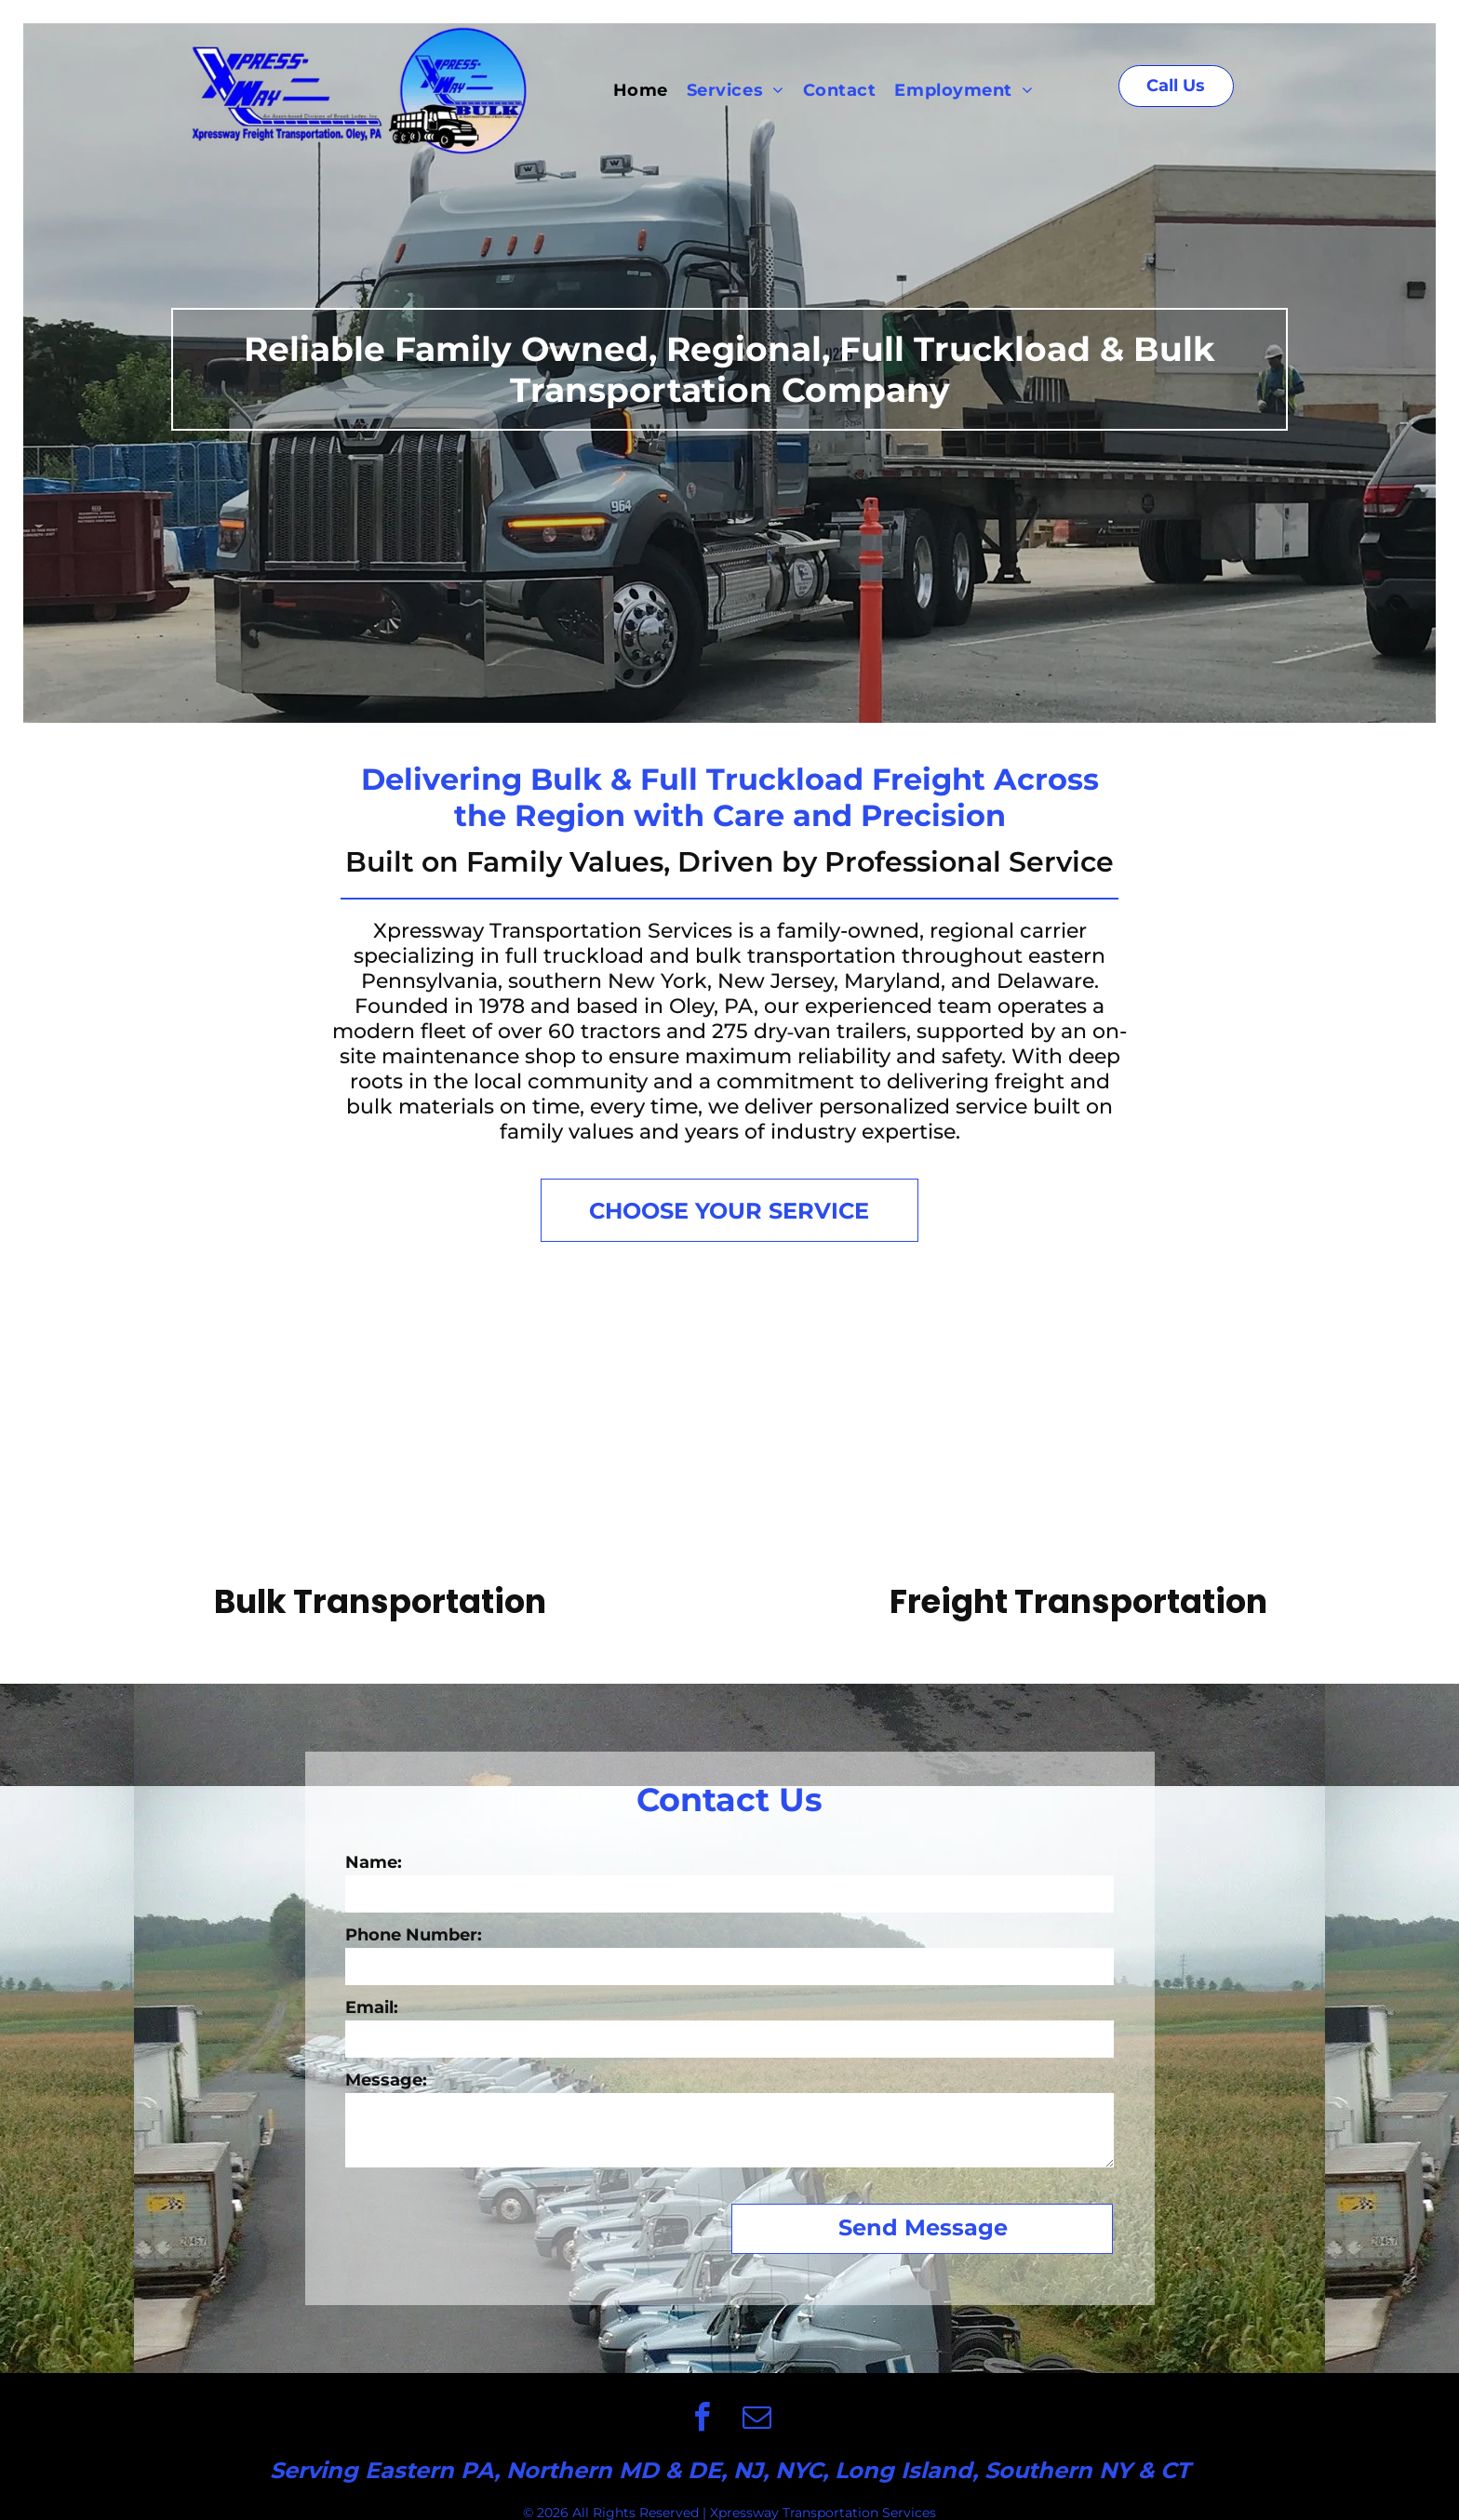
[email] (757, 2420)
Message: (386, 2080)
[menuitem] (640, 90)
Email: (371, 2007)
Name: (373, 1862)
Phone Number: (413, 1935)
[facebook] (701, 2420)
